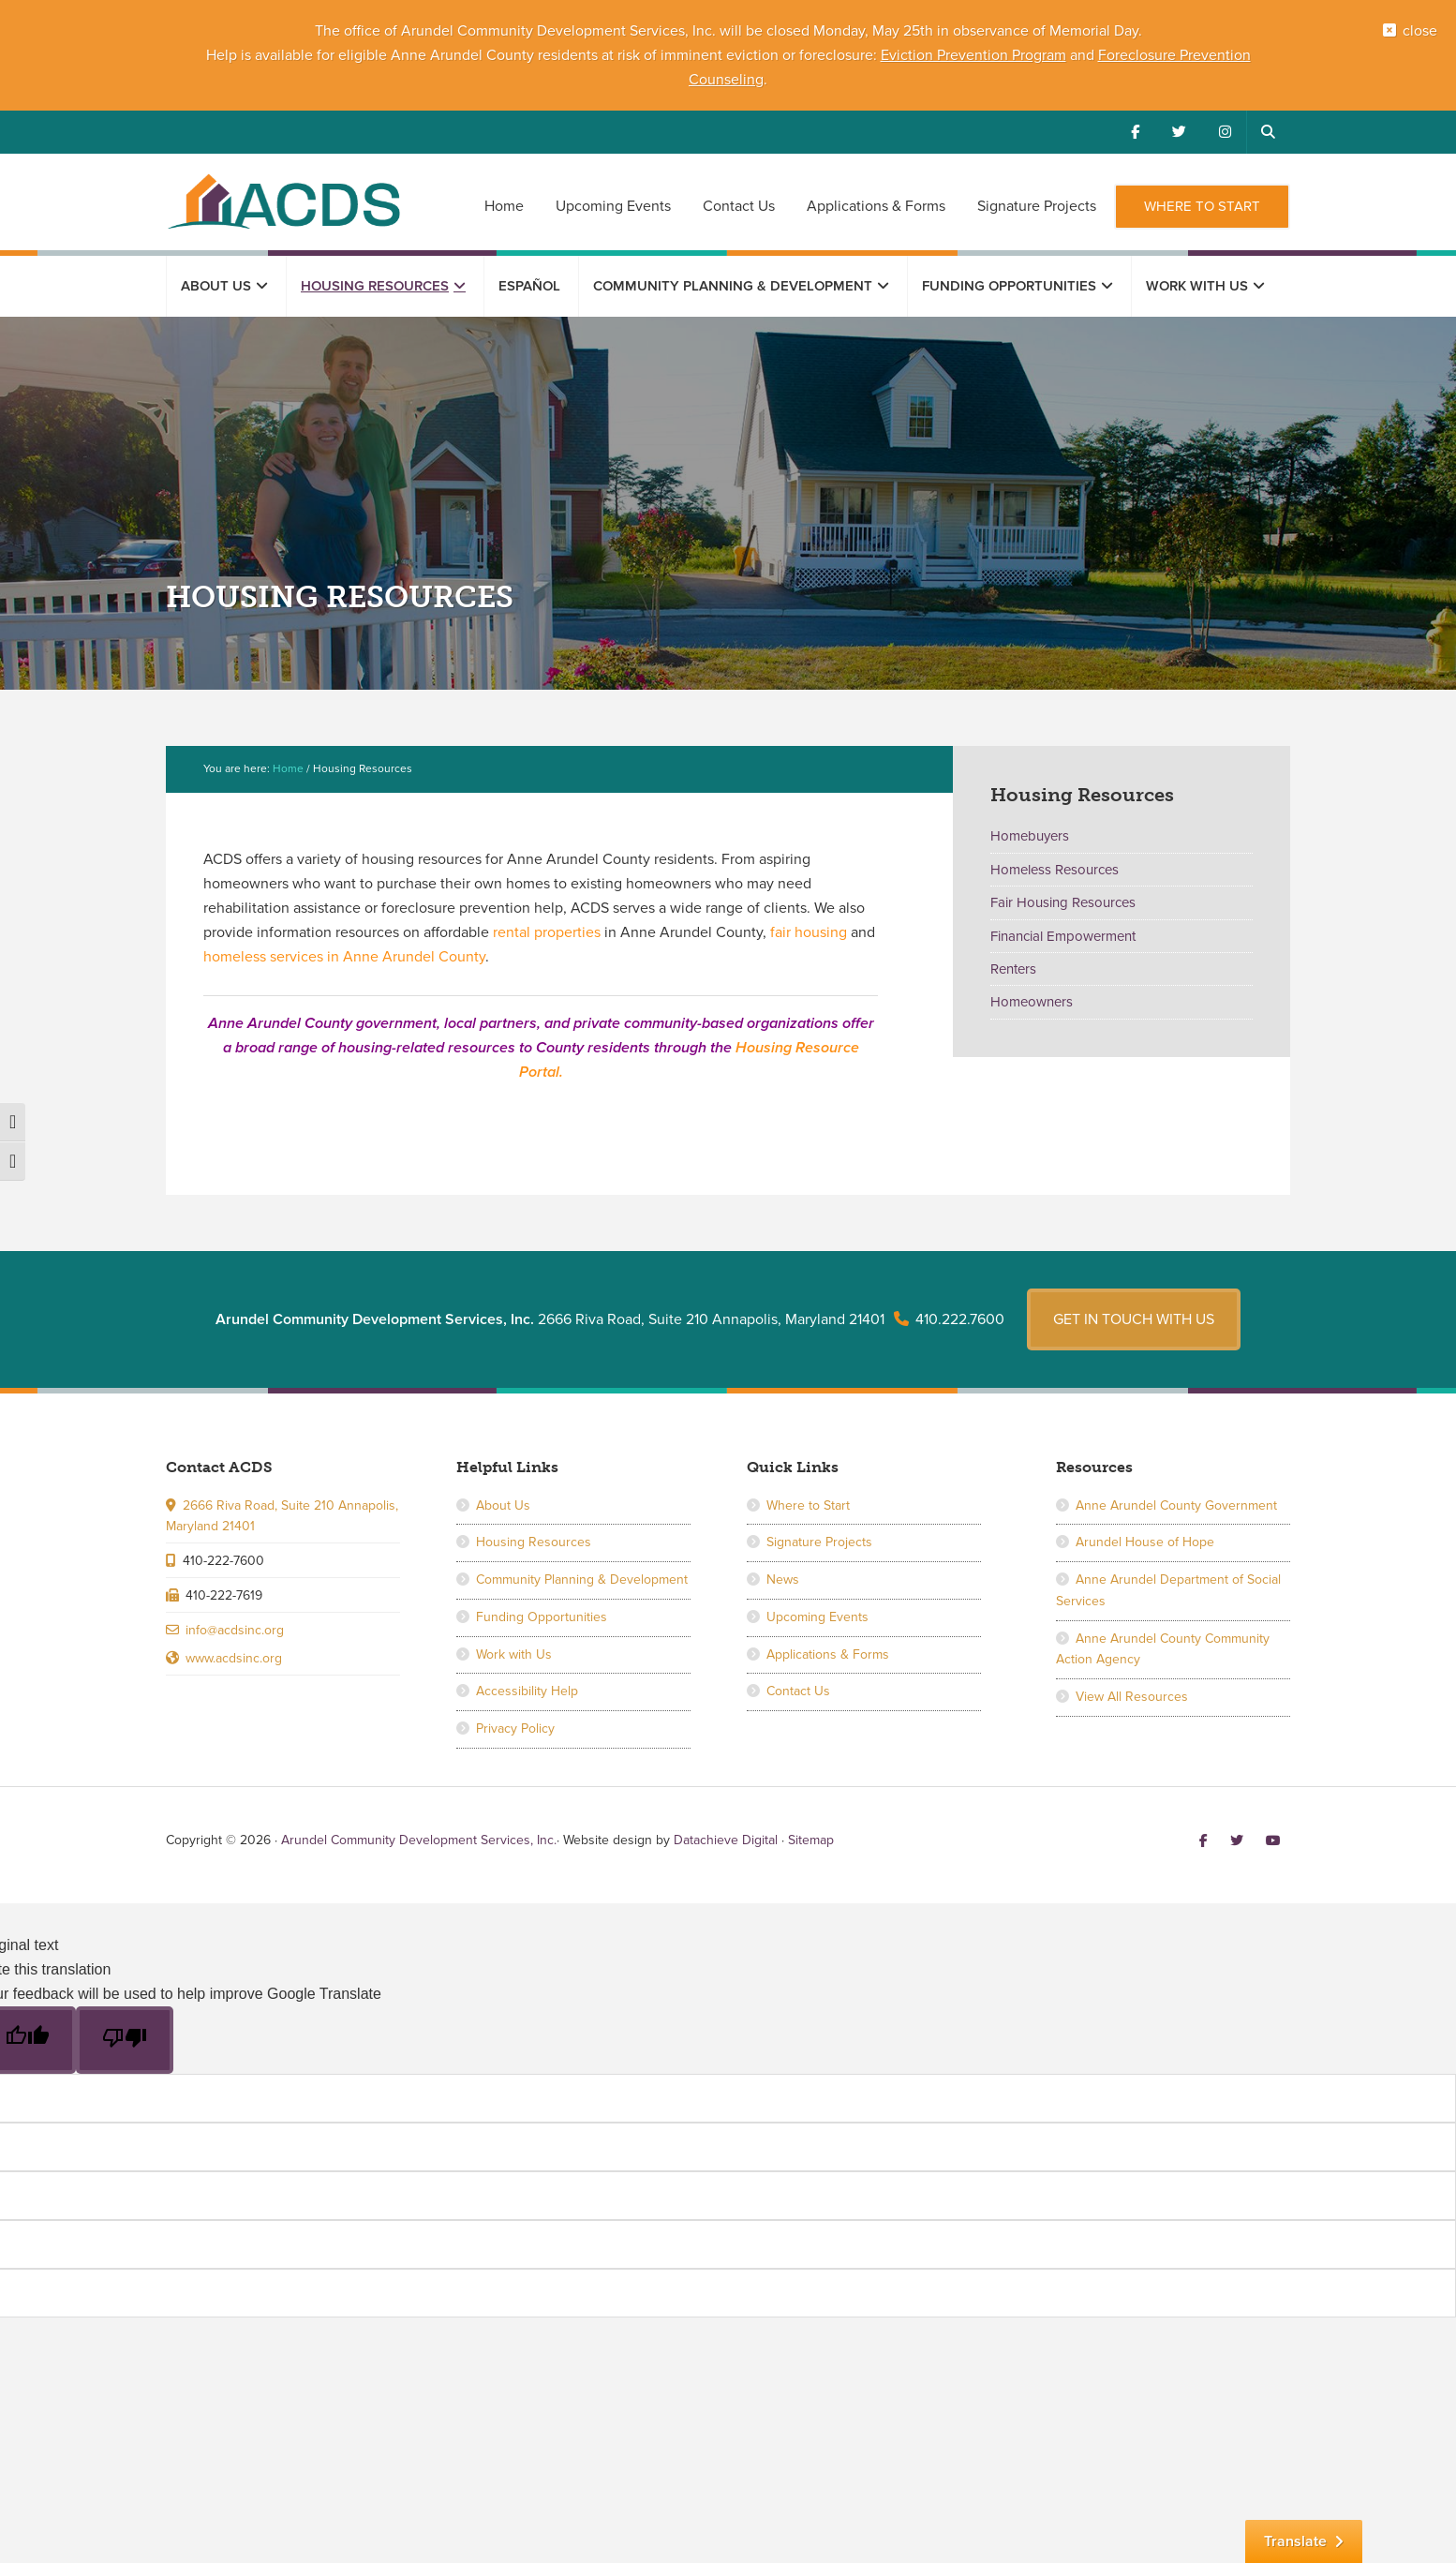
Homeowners (1031, 1001)
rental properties (547, 932)
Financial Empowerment (1063, 936)
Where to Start (808, 1505)
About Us (503, 1505)
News (782, 1579)
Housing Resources (533, 1542)
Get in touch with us (1133, 1319)
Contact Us (798, 1691)
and (1082, 55)
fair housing (808, 932)
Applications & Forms (827, 1654)
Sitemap (811, 1840)
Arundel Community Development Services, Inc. (283, 200)
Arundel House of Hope (1145, 1542)
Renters (1013, 969)
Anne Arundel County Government (1176, 1505)
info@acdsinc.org (235, 1630)
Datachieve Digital (726, 1840)
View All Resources (1132, 1697)
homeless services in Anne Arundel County (344, 956)
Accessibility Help (527, 1691)
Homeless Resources (1054, 869)
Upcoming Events (817, 1617)
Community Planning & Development (582, 1579)
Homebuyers (1029, 835)
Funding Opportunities (541, 1617)
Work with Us (514, 1654)
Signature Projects (819, 1542)
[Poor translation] (124, 2040)
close (1420, 31)
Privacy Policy (515, 1728)
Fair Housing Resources (1063, 902)
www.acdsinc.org (234, 1658)
